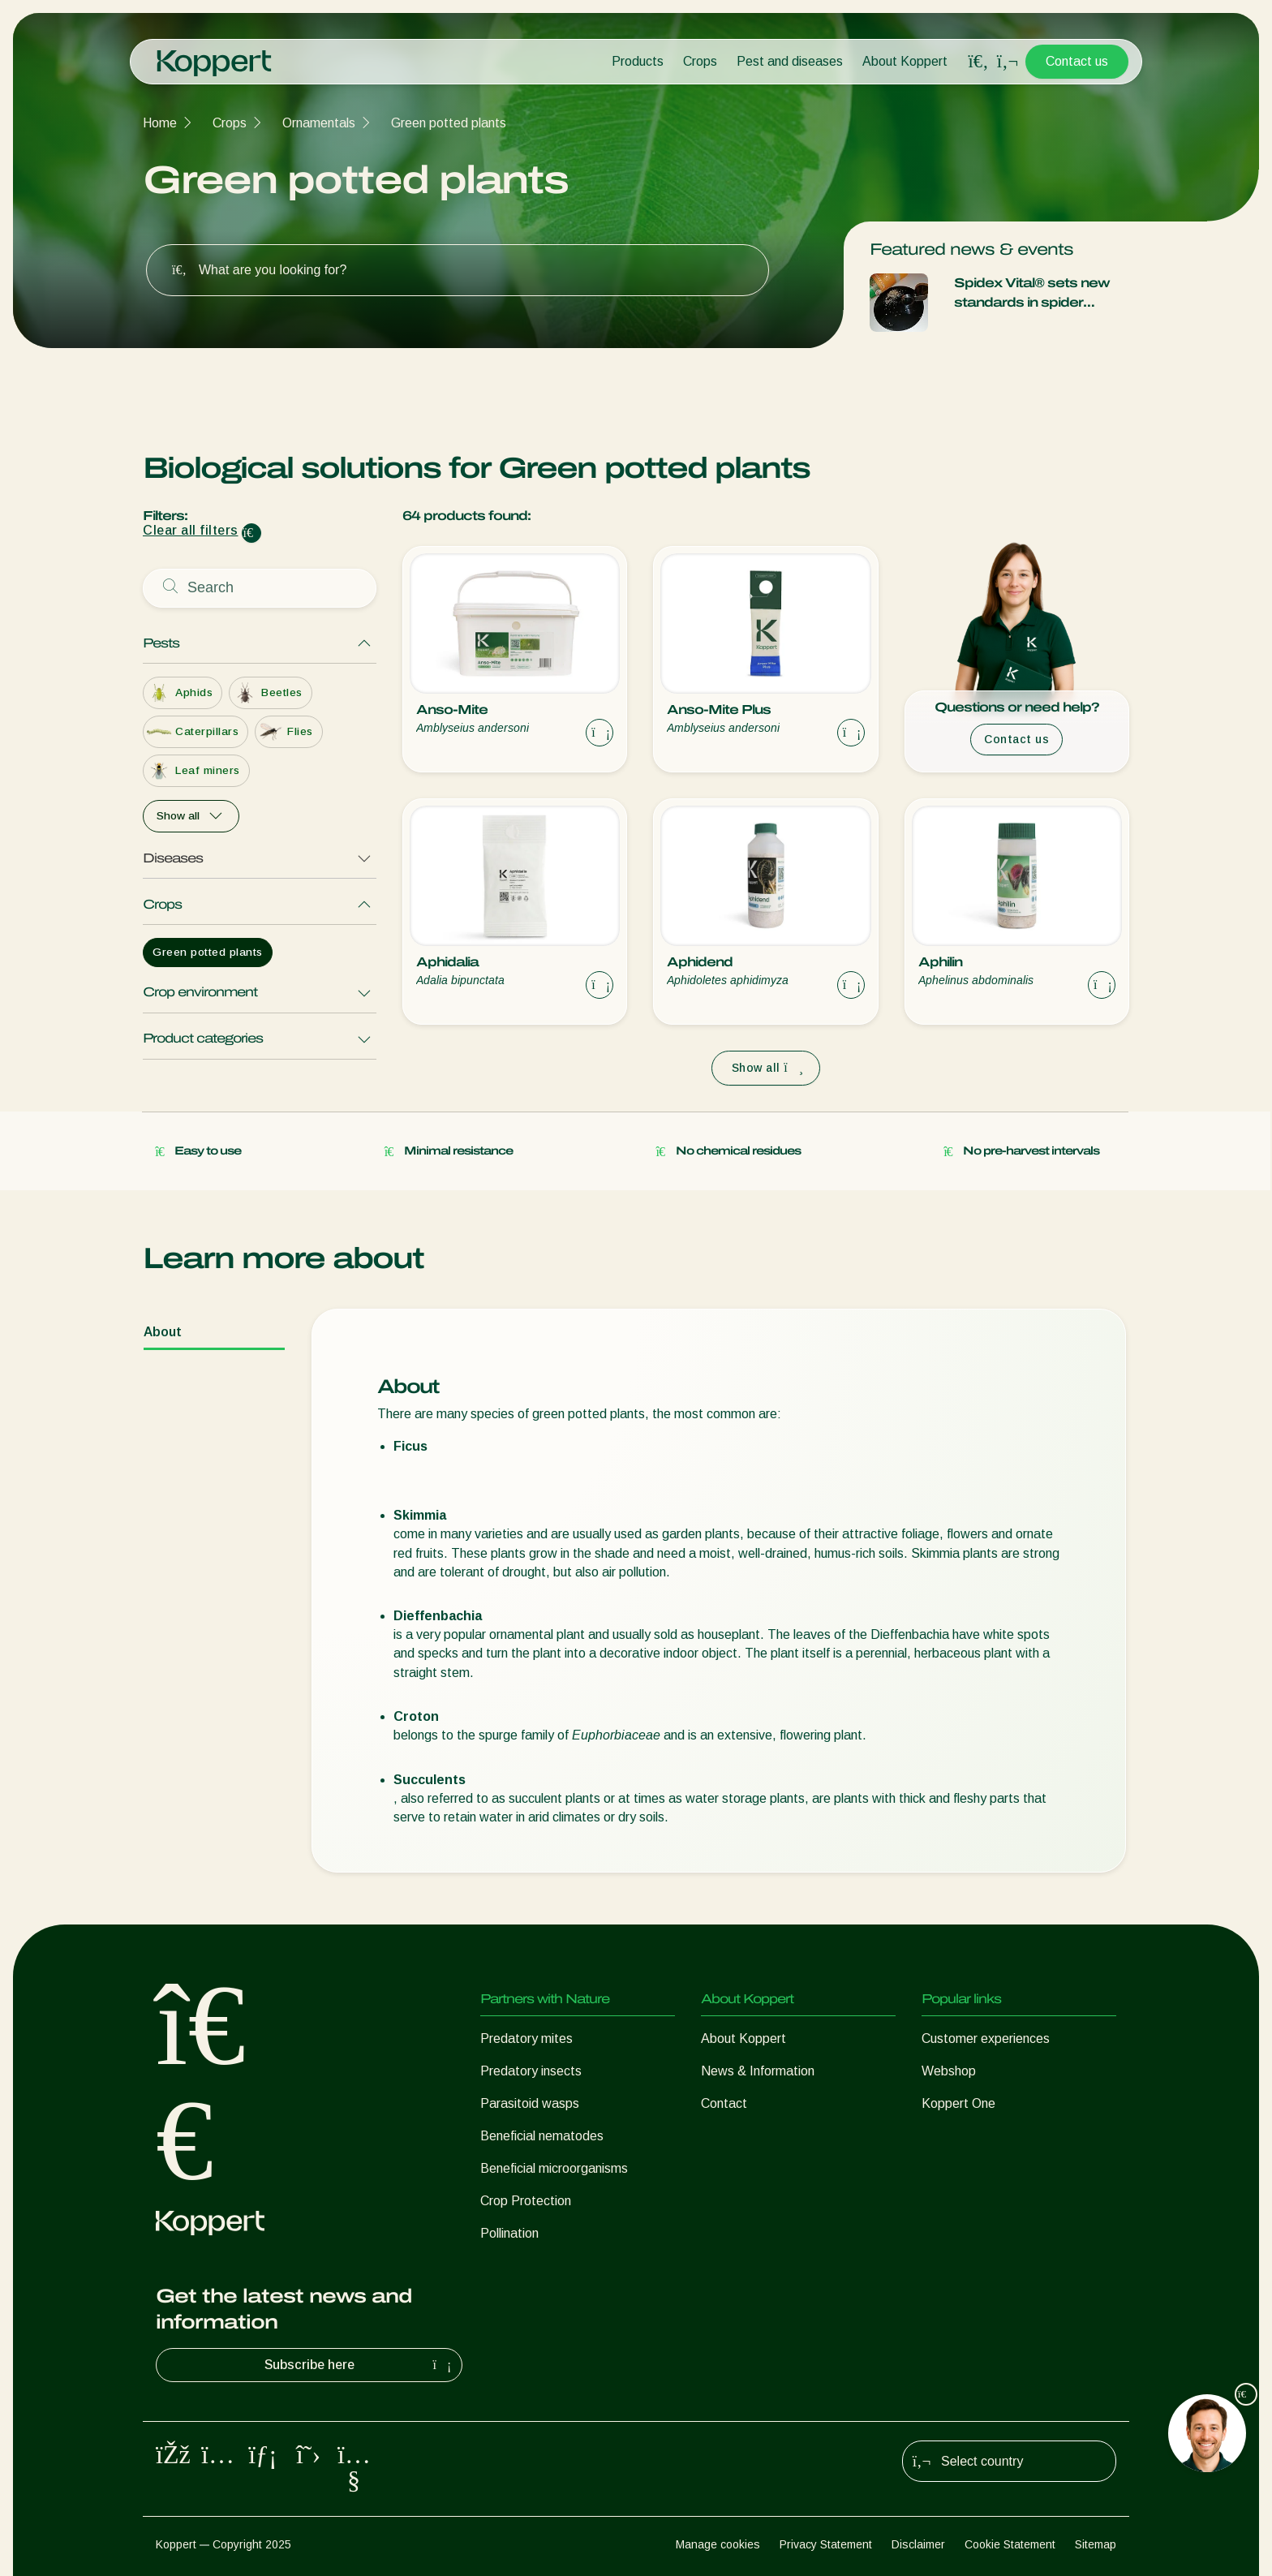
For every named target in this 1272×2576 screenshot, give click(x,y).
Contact (724, 2103)
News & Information (757, 2071)
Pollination (509, 2233)
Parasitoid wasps (529, 2103)
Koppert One (958, 2103)
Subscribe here (360, 2365)
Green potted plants (448, 123)
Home (160, 123)
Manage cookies (718, 2544)
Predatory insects (531, 2071)
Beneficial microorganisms (554, 2168)
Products (638, 61)
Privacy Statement (826, 2544)
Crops (700, 61)
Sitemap (1095, 2544)
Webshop (949, 2071)
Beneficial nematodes (542, 2136)
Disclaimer (918, 2544)
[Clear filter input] (251, 533)
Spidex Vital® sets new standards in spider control (1032, 294)
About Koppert (905, 61)
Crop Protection (525, 2201)
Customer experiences (986, 2038)
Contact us (1077, 61)
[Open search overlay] (978, 61)
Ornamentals (318, 123)
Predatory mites (526, 2038)
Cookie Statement (1010, 2544)
